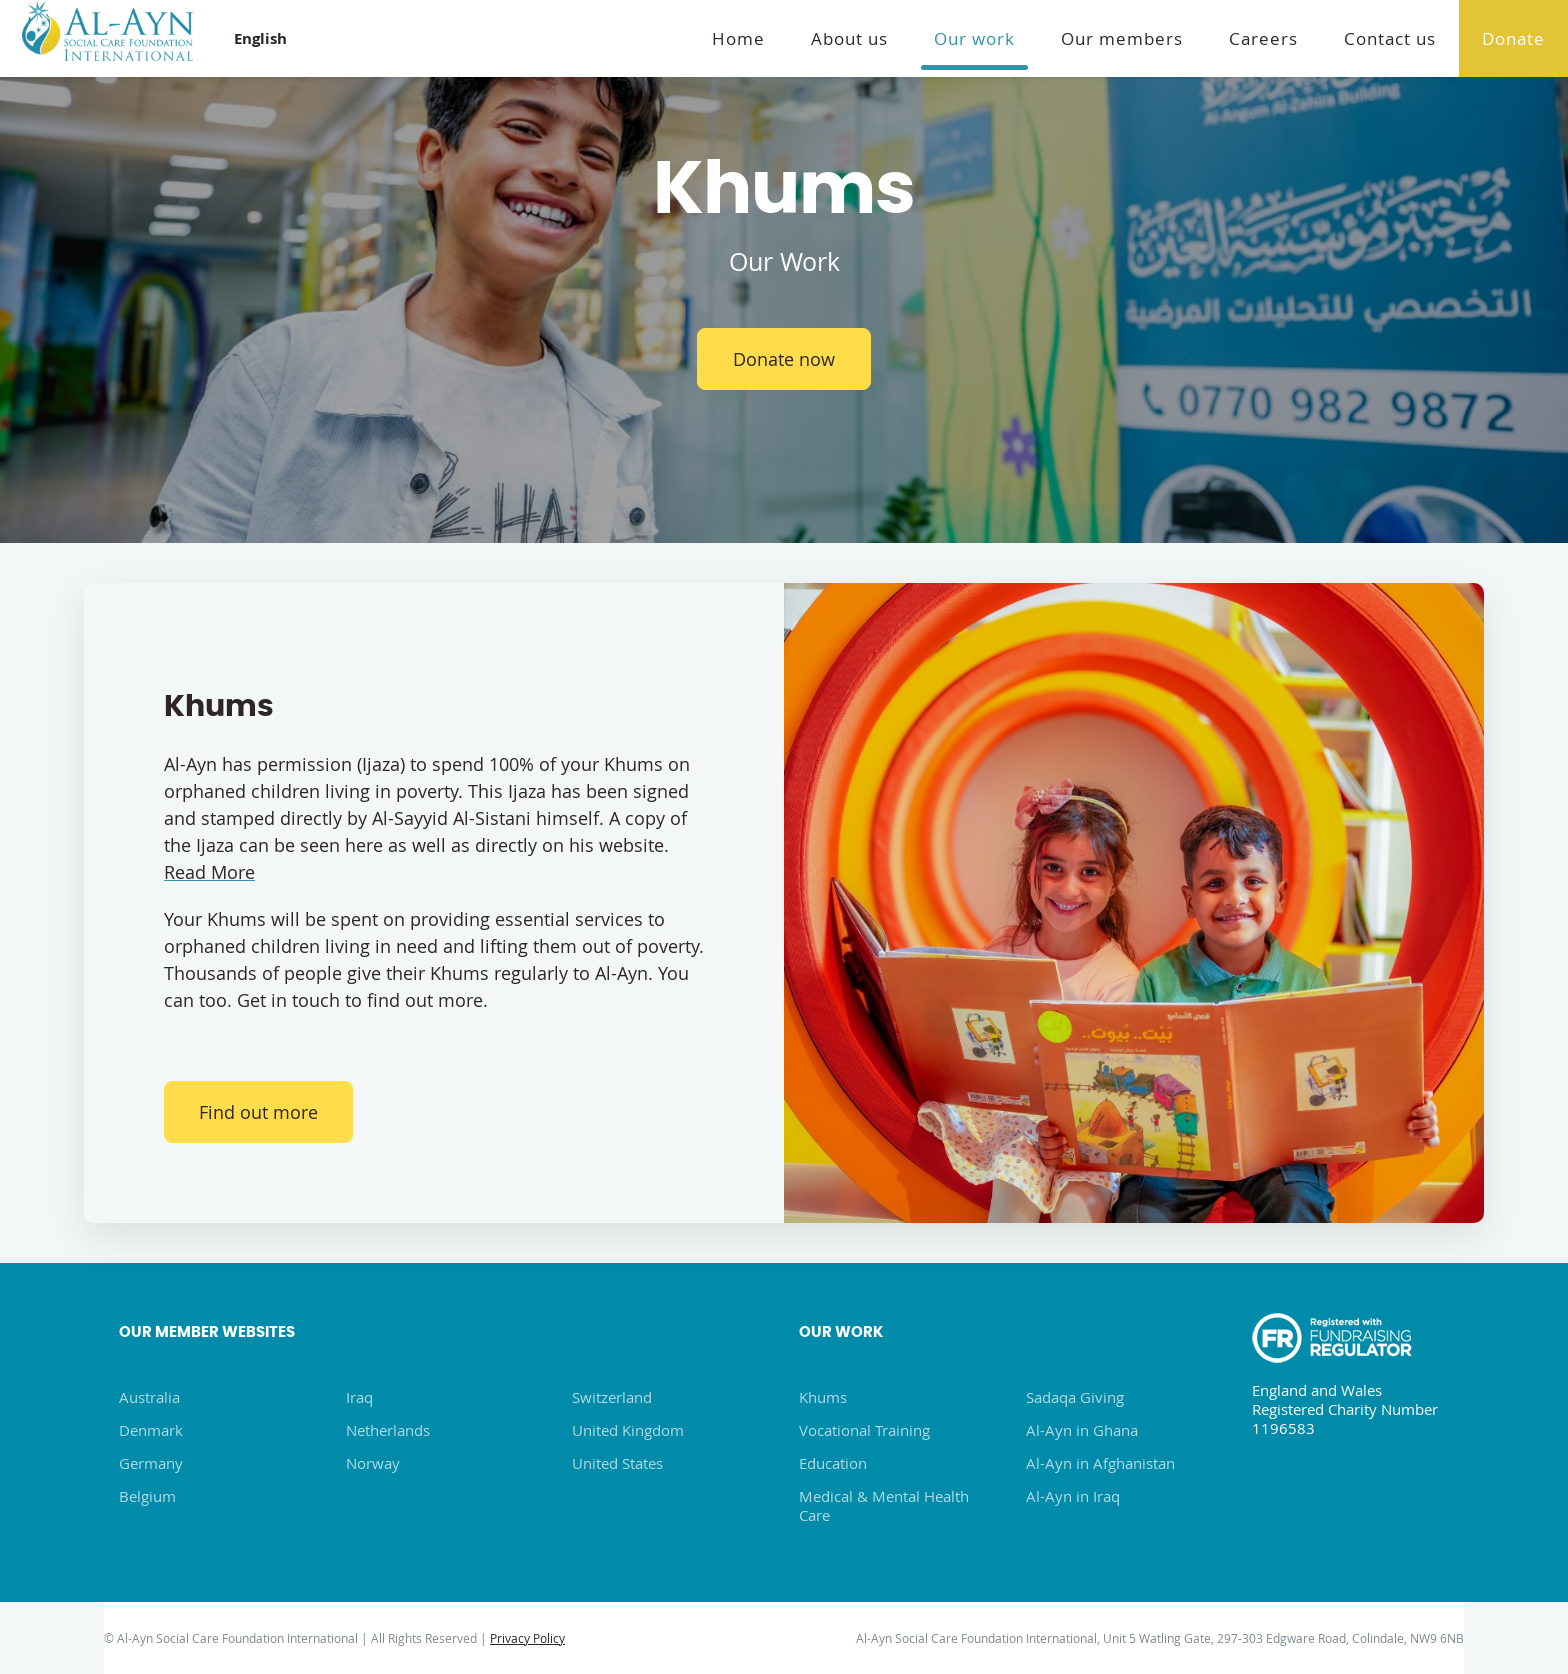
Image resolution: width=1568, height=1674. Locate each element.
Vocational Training (864, 1430)
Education (833, 1463)
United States (617, 1463)
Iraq (359, 1397)
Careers (1263, 38)
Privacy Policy (527, 1638)
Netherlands (388, 1430)
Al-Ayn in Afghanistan (1100, 1463)
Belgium (147, 1496)
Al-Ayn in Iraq (1073, 1496)
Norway (373, 1463)
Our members (1122, 38)
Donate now (784, 359)
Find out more (259, 1112)
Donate (1513, 38)
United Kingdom (628, 1430)
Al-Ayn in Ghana (1082, 1430)
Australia (149, 1397)
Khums (823, 1397)
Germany (151, 1463)
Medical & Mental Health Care (884, 1505)
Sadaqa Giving (1075, 1397)
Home (738, 38)
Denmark (151, 1430)
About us (849, 38)
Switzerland (612, 1397)
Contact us (1390, 38)
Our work (974, 38)
